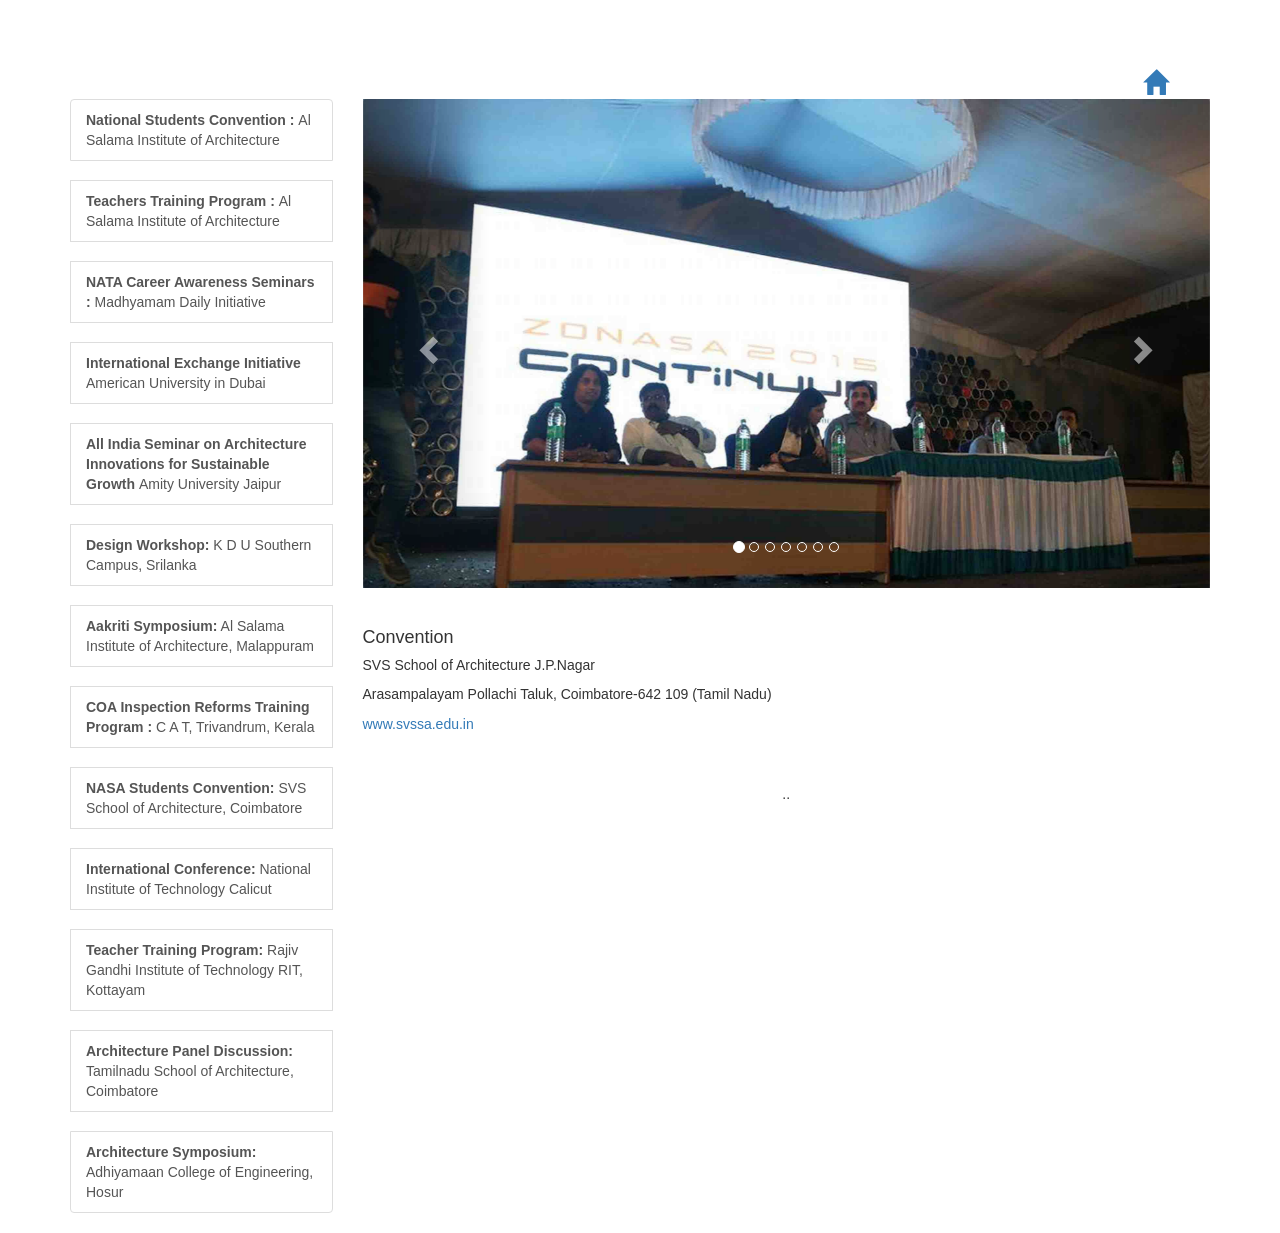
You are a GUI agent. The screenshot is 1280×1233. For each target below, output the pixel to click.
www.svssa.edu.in (418, 724)
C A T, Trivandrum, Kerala (200, 717)
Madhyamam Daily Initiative (200, 292)
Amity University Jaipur (196, 464)
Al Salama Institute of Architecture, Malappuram (200, 636)
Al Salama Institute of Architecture (198, 130)
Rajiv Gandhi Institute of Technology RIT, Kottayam (194, 970)
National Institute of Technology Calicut (198, 879)
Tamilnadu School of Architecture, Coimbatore (190, 1071)
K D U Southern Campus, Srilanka (198, 555)
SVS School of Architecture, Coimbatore (196, 798)
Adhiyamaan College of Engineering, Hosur (199, 1172)
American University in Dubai (193, 373)
